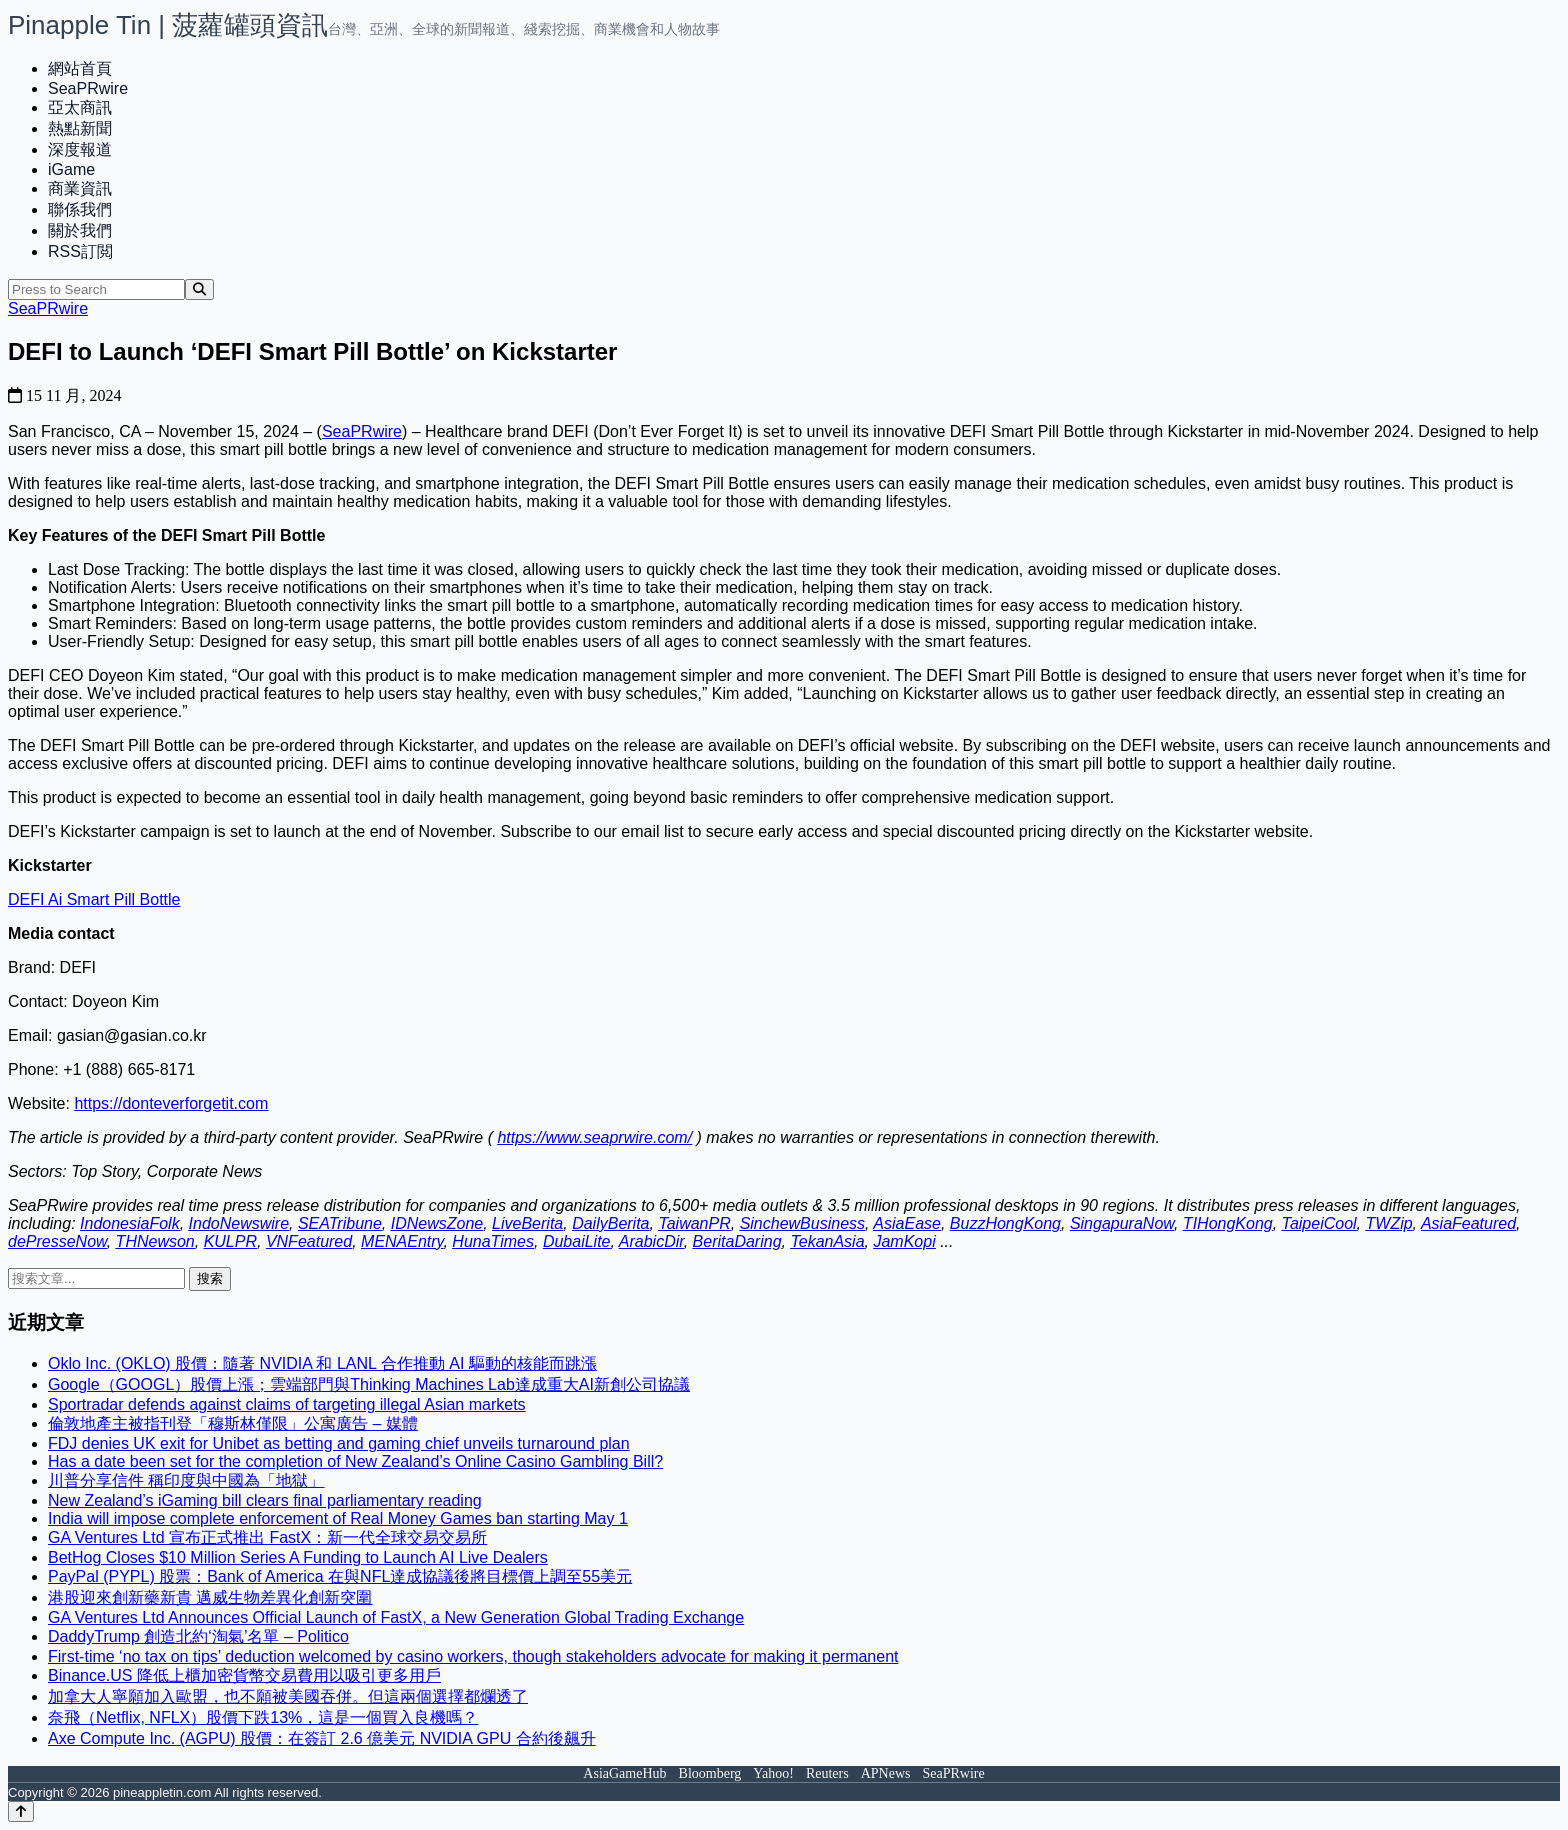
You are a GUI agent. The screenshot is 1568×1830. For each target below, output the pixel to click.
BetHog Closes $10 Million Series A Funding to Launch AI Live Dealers (298, 1557)
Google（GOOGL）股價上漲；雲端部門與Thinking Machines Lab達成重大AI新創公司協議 (369, 1384)
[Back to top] (21, 1811)
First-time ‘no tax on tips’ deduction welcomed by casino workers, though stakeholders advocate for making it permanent (473, 1656)
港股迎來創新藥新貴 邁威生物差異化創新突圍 (210, 1597)
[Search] (199, 289)
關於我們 (80, 230)
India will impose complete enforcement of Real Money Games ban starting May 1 (338, 1518)
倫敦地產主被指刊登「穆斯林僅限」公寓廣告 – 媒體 (233, 1423)
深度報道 (80, 149)
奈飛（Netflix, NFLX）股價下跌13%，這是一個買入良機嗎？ (263, 1717)
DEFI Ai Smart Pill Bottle (94, 899)
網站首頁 (80, 68)
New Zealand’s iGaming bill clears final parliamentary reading (265, 1500)
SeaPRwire (88, 88)
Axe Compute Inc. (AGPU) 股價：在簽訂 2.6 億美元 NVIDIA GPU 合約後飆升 (322, 1738)
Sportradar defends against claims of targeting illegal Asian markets (287, 1404)
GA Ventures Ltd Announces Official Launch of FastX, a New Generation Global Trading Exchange (396, 1617)
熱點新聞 (80, 128)
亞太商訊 (80, 107)
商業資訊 (80, 188)
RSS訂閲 (80, 251)
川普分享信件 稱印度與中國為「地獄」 (186, 1480)
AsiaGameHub (624, 1773)
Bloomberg (710, 1773)
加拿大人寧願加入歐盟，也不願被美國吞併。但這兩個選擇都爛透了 (288, 1696)
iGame (71, 169)
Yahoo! (773, 1773)
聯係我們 (80, 209)
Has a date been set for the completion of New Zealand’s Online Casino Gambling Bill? (355, 1461)
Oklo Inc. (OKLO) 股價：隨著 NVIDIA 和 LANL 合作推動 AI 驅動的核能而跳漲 (322, 1363)
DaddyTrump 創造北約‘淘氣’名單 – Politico (198, 1636)
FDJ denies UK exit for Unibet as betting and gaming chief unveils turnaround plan (339, 1443)
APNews (886, 1773)
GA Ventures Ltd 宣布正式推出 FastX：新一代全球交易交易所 (267, 1537)
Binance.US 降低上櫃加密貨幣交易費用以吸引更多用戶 (244, 1675)
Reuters (827, 1773)
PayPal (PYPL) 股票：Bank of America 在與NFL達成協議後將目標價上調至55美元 (340, 1576)
